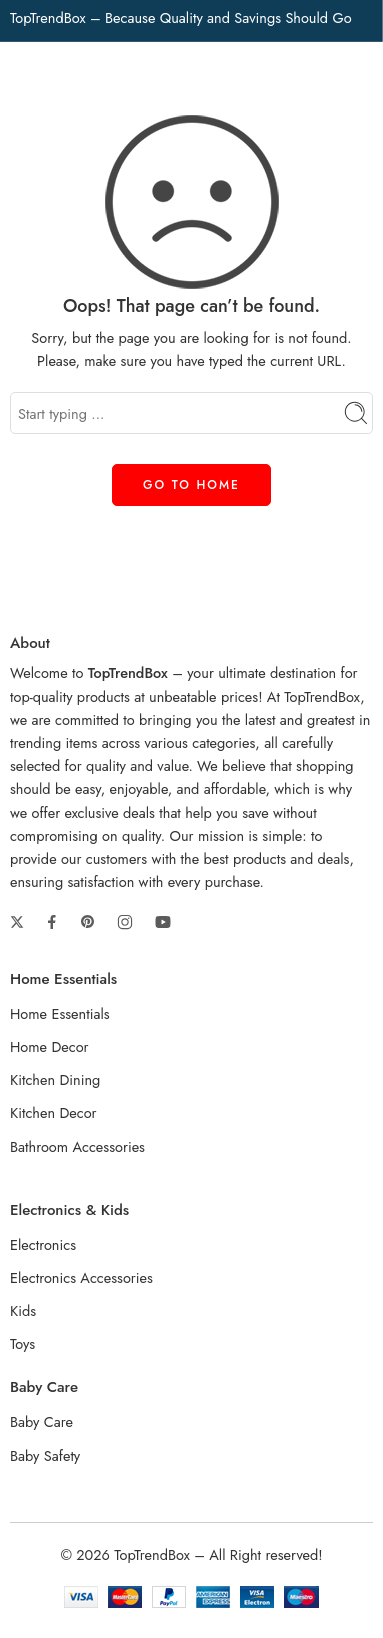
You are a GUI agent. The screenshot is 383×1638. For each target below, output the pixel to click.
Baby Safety (45, 1455)
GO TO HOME (191, 485)
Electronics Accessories (81, 1277)
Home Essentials (60, 1013)
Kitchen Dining (55, 1079)
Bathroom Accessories (77, 1146)
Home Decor (49, 1046)
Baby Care (41, 1421)
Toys (22, 1343)
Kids (23, 1310)
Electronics (43, 1244)
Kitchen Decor (53, 1112)
